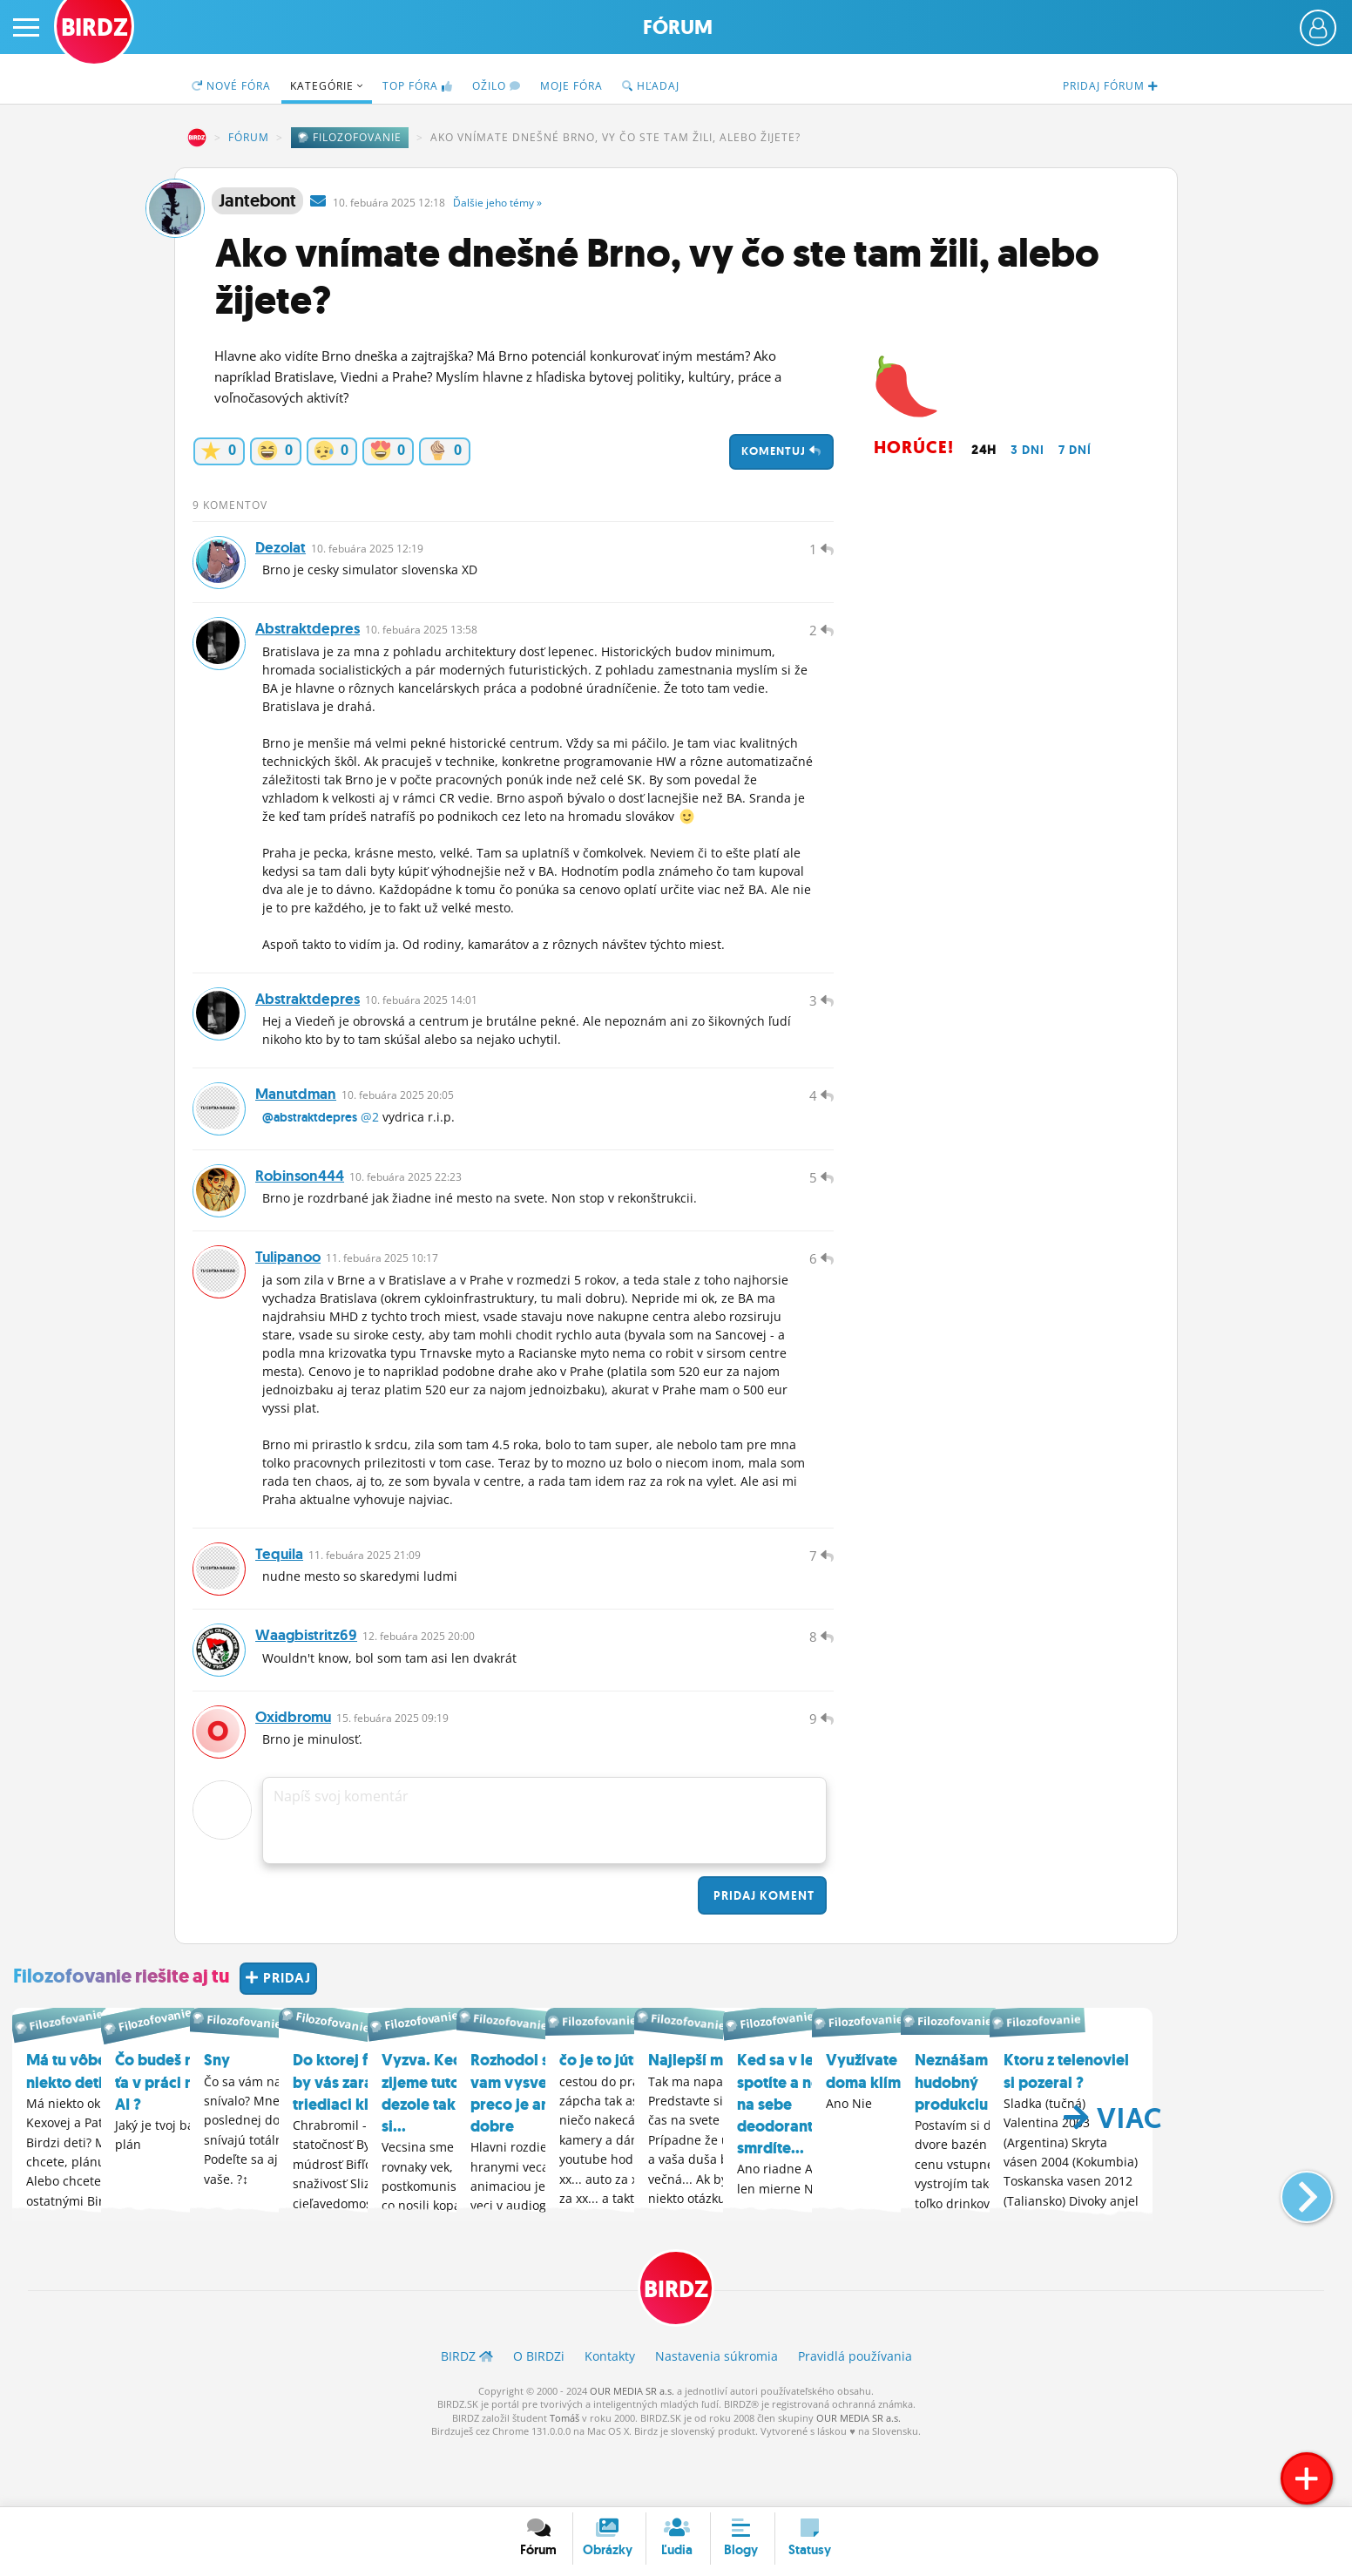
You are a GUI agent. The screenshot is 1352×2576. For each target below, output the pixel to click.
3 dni (1027, 450)
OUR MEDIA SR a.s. (632, 2450)
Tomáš (564, 2477)
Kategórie (326, 85)
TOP (417, 85)
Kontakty (610, 2415)
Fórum (678, 27)
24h (984, 450)
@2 (370, 1143)
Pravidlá (855, 2415)
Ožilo (496, 85)
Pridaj (762, 1955)
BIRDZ (196, 137)
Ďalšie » (497, 202)
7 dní (1075, 450)
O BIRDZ (538, 2415)
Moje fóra (571, 85)
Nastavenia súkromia (716, 2415)
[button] (1292, 2246)
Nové (231, 85)
